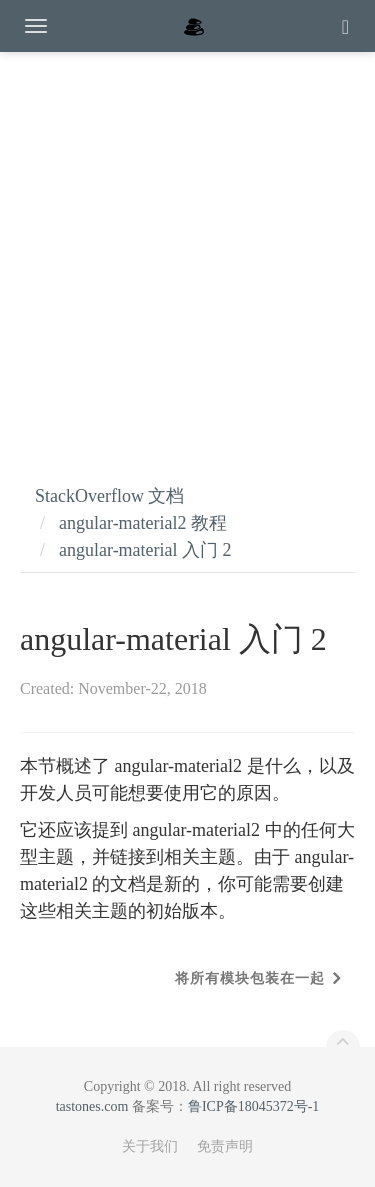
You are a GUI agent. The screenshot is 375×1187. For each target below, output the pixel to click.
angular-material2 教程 (143, 523)
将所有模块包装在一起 (250, 978)
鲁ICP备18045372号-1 (253, 1106)
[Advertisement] (187, 247)
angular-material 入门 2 (145, 550)
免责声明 (225, 1146)
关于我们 (150, 1146)
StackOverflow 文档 (109, 496)
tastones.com (92, 1106)
